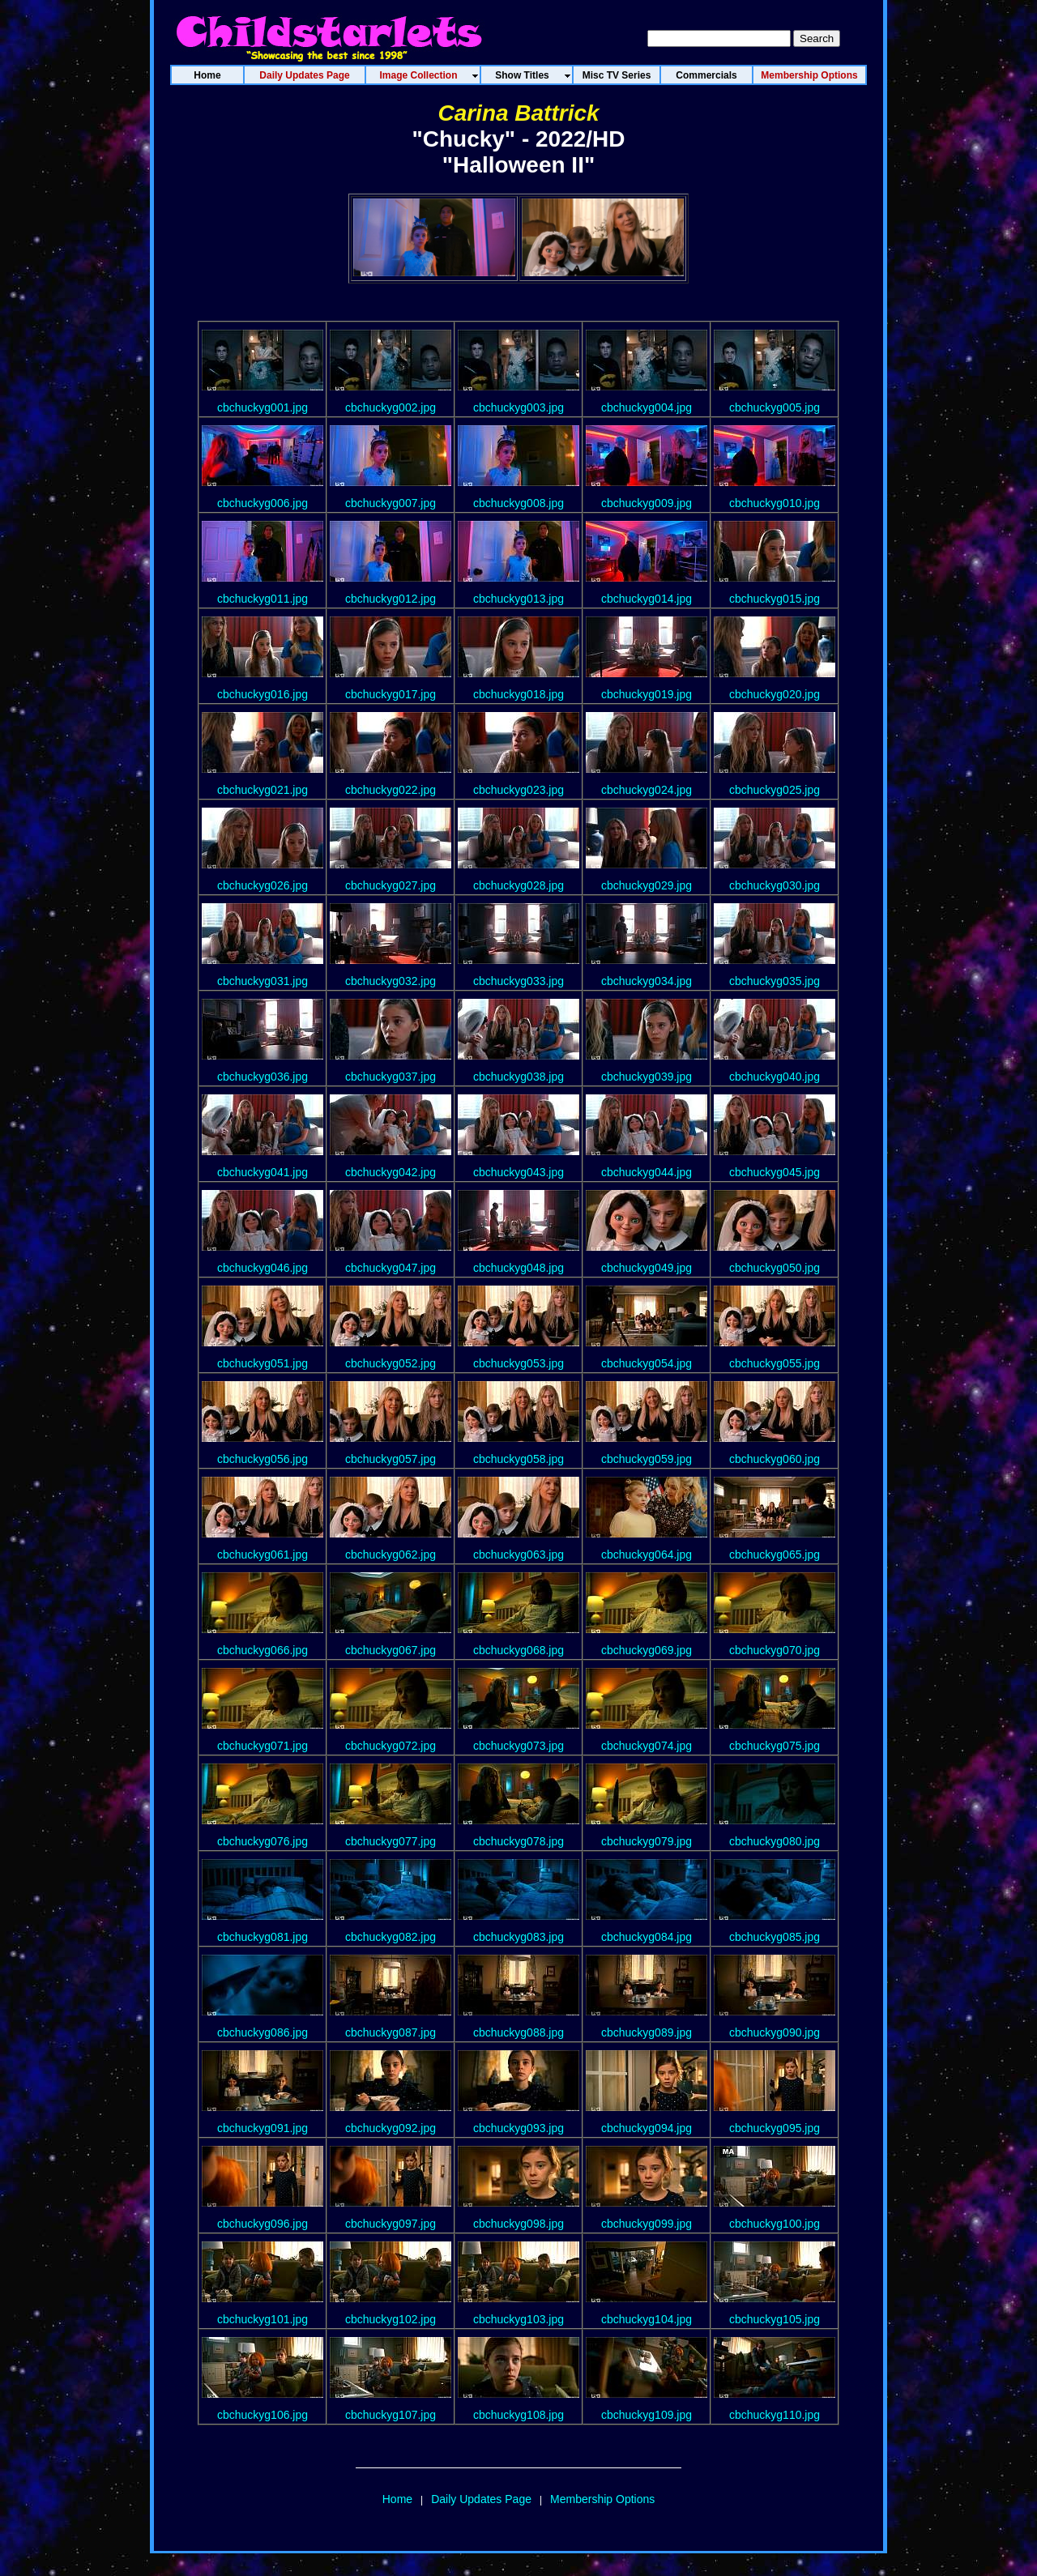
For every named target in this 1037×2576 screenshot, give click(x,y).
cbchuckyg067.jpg (390, 1650)
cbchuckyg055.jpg (774, 1363)
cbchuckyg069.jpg (646, 1650)
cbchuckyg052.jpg (390, 1363)
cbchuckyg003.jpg (518, 407)
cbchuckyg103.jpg (518, 2319)
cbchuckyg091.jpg (262, 2128)
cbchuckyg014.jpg (646, 598)
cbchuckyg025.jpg (774, 789)
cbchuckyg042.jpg (390, 1172)
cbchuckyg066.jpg (262, 1650)
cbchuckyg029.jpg (646, 885)
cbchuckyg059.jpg (646, 1458)
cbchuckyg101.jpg (262, 2319)
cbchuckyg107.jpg (390, 2414)
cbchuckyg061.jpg (262, 1554)
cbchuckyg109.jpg (646, 2414)
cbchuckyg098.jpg (518, 2223)
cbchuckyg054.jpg (646, 1363)
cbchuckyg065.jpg (774, 1554)
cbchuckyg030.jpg (774, 885)
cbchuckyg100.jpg (774, 2223)
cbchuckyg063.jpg (518, 1554)
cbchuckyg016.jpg (262, 694)
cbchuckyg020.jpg (774, 694)
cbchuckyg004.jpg (646, 407)
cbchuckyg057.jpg (390, 1458)
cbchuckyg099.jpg (646, 2223)
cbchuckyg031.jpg (262, 981)
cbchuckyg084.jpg (646, 1936)
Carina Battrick (518, 113)
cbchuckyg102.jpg (390, 2319)
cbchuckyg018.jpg (518, 694)
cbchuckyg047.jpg (390, 1267)
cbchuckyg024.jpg (646, 789)
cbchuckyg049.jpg (646, 1267)
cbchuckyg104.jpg (646, 2319)
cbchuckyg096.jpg (262, 2223)
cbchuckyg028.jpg (518, 885)
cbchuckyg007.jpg (390, 503)
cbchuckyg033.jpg (518, 981)
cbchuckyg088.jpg (518, 2032)
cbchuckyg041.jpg (262, 1172)
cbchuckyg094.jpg (646, 2128)
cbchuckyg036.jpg (262, 1076)
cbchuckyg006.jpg (262, 503)
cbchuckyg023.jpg (518, 789)
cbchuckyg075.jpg (774, 1745)
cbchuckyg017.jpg (390, 694)
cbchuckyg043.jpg (518, 1172)
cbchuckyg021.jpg (262, 789)
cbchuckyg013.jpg (518, 598)
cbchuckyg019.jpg (646, 694)
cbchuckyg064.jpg (646, 1554)
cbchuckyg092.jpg (390, 2128)
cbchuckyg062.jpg (390, 1554)
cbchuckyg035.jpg (774, 981)
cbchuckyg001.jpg (262, 407)
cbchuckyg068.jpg (518, 1650)
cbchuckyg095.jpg (774, 2128)
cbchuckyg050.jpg (774, 1267)
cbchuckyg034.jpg (646, 981)
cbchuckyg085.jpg (774, 1936)
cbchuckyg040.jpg (774, 1076)
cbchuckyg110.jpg (774, 2414)
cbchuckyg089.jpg (646, 2032)
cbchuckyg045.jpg (774, 1172)
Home (397, 2499)
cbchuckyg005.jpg (774, 407)
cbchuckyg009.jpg (646, 503)
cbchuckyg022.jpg (390, 789)
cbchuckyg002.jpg (390, 407)
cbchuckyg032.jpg (390, 981)
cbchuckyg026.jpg (262, 885)
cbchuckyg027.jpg (390, 885)
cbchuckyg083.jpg (518, 1936)
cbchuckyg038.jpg (518, 1076)
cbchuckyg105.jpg (774, 2319)
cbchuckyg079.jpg (646, 1841)
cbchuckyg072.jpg (390, 1745)
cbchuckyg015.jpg (774, 598)
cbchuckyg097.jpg (390, 2223)
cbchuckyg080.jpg (774, 1841)
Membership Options (602, 2499)
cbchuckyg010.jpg (774, 503)
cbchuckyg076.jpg (262, 1841)
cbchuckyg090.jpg (774, 2032)
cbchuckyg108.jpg (518, 2414)
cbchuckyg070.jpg (774, 1650)
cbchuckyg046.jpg (262, 1267)
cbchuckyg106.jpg (262, 2414)
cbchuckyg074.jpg (646, 1745)
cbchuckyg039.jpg (646, 1076)
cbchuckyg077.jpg (390, 1841)
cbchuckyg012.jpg (390, 598)
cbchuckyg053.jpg (518, 1363)
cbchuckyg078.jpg (518, 1841)
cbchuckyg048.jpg (518, 1267)
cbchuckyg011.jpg (262, 598)
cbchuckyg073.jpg (518, 1745)
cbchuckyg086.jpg (262, 2032)
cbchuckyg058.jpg (518, 1458)
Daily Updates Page (481, 2499)
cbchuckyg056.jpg (262, 1458)
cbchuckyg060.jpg (774, 1458)
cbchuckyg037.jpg (390, 1076)
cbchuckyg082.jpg (390, 1936)
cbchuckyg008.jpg (518, 503)
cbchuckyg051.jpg (262, 1363)
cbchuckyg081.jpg (262, 1936)
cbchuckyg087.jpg (390, 2032)
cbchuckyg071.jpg (262, 1745)
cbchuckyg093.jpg (518, 2128)
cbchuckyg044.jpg (646, 1172)
